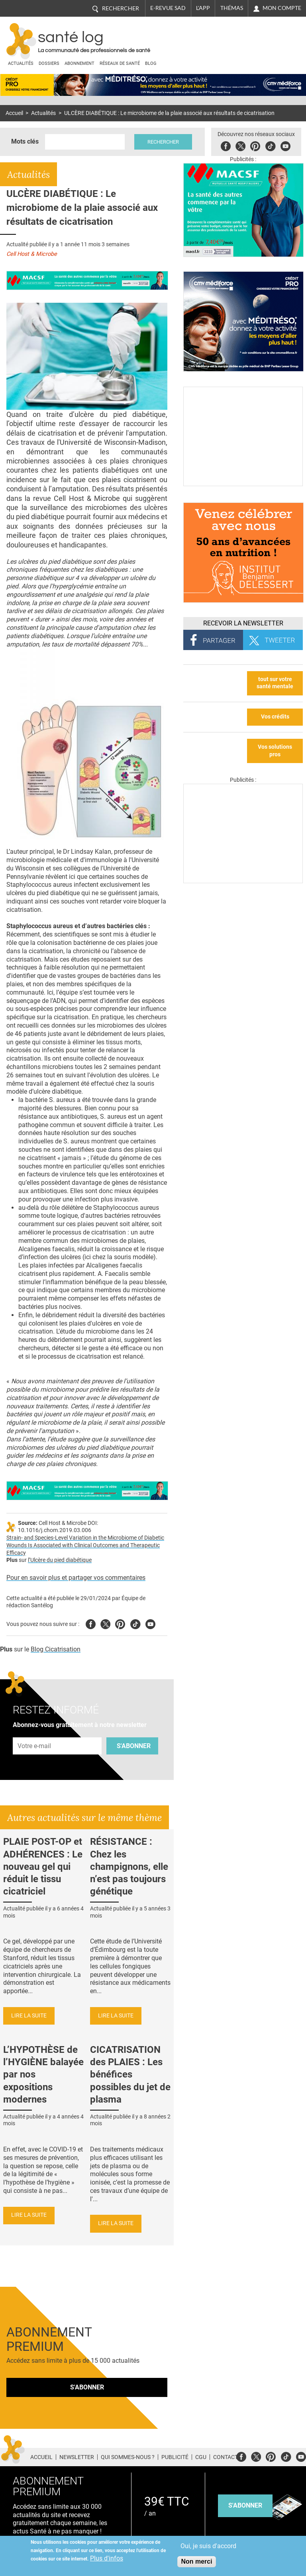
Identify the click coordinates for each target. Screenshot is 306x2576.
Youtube (150, 1623)
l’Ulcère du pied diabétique (60, 1560)
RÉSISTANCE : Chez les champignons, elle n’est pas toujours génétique (129, 1866)
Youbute (286, 145)
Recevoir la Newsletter (243, 623)
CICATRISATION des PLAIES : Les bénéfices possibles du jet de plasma (130, 2074)
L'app (203, 8)
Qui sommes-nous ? (128, 2457)
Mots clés (25, 141)
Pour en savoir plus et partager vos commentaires (75, 1577)
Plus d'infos (106, 2558)
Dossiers (49, 63)
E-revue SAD (168, 8)
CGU (200, 2457)
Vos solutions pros (275, 751)
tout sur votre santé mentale (275, 683)
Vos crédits (275, 716)
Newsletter (76, 2457)
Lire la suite (29, 2015)
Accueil (14, 113)
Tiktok (271, 145)
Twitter (241, 145)
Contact (225, 2457)
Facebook (226, 145)
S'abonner (134, 1746)
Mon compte (282, 8)
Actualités (20, 63)
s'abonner (245, 2505)
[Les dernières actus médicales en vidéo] (243, 881)
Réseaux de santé (120, 63)
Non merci (196, 2561)
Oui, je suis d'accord (208, 2546)
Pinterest (256, 145)
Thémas (231, 8)
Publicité (174, 2457)
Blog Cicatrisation (55, 1649)
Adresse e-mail (35, 1733)
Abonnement (79, 63)
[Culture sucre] (243, 484)
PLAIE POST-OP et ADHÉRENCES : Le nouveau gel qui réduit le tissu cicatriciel (42, 1866)
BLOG (151, 63)
